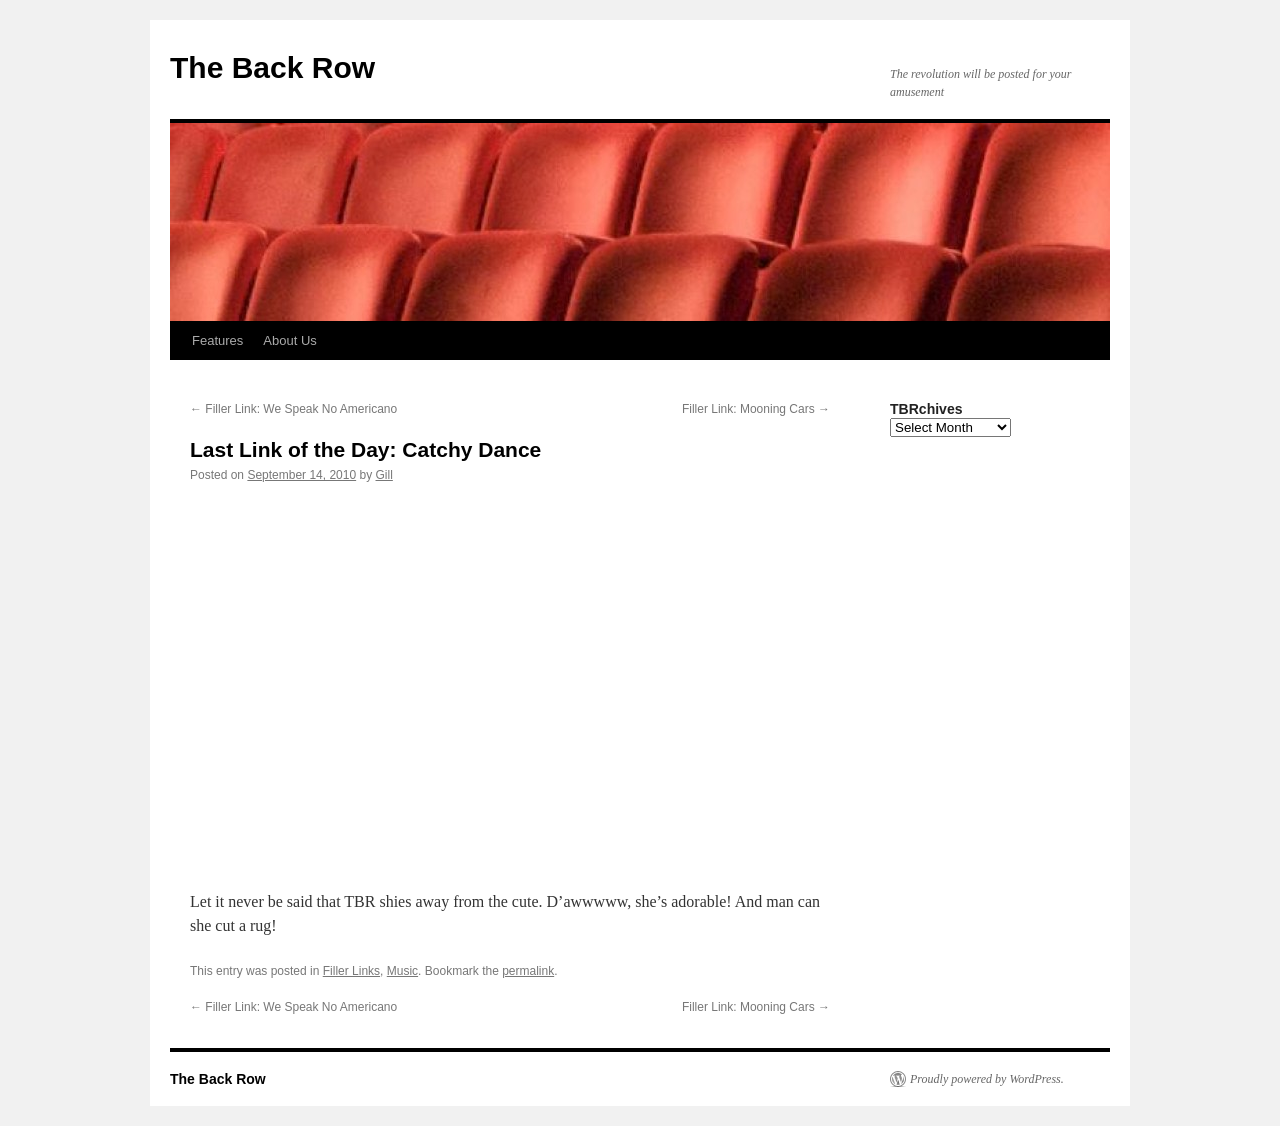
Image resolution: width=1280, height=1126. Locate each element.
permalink (528, 971)
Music (402, 971)
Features (217, 340)
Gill (384, 475)
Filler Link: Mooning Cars (756, 409)
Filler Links (351, 971)
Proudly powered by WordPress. (987, 1079)
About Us (289, 340)
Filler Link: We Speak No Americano (293, 409)
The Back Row (272, 67)
